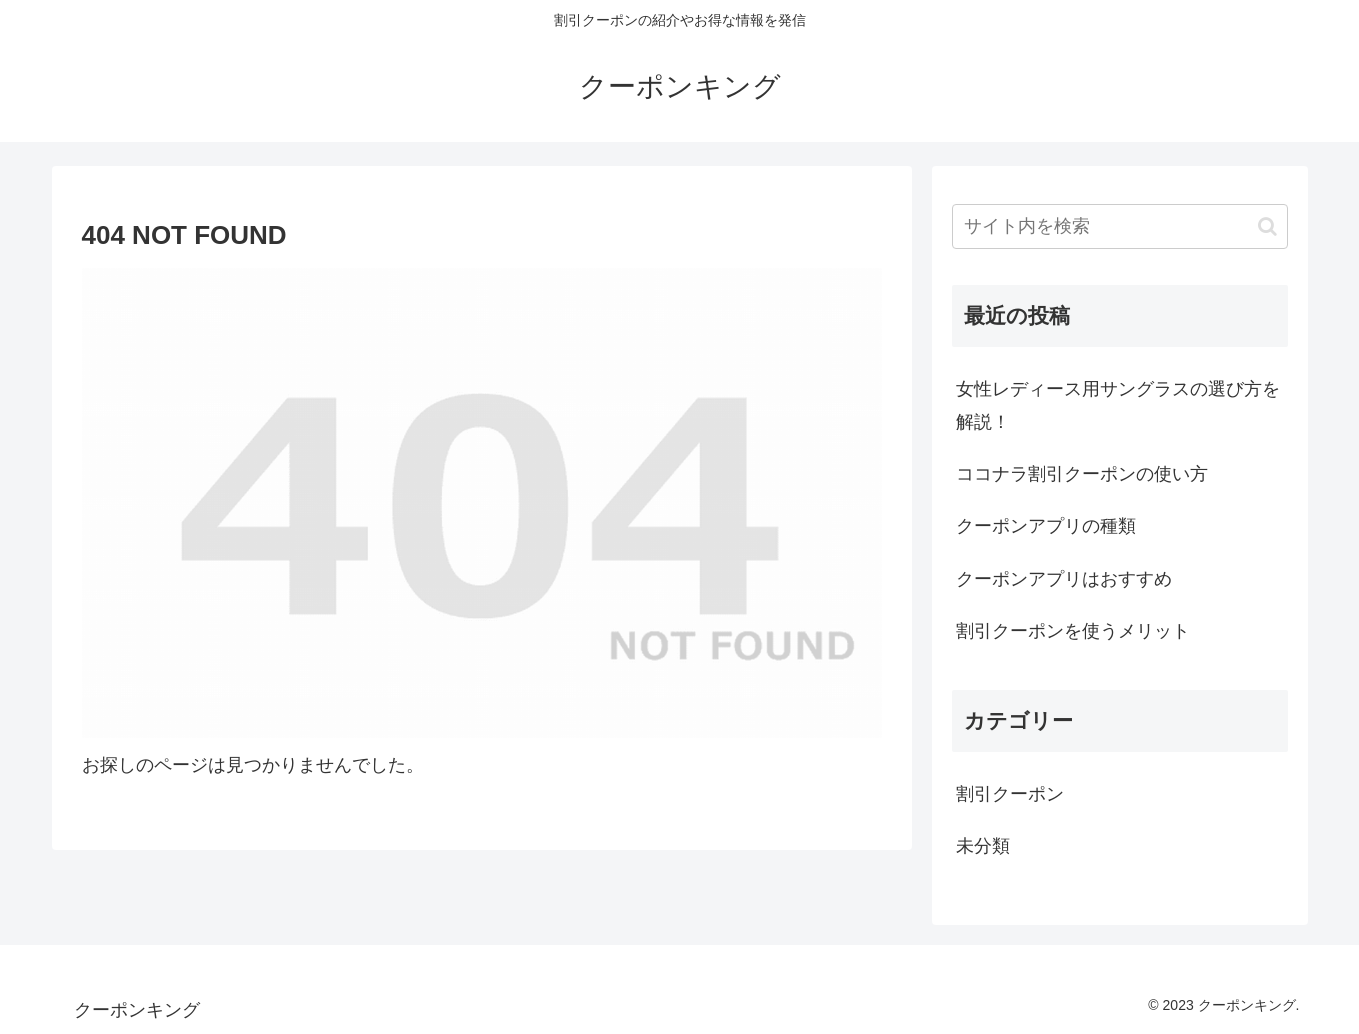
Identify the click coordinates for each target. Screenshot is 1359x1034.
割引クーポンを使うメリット (1073, 631)
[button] (1267, 226)
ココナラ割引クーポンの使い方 (1082, 474)
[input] (1120, 226)
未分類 (983, 846)
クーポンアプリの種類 (1046, 526)
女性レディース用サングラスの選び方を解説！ (1118, 405)
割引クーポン (1010, 794)
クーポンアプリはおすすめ (1064, 579)
